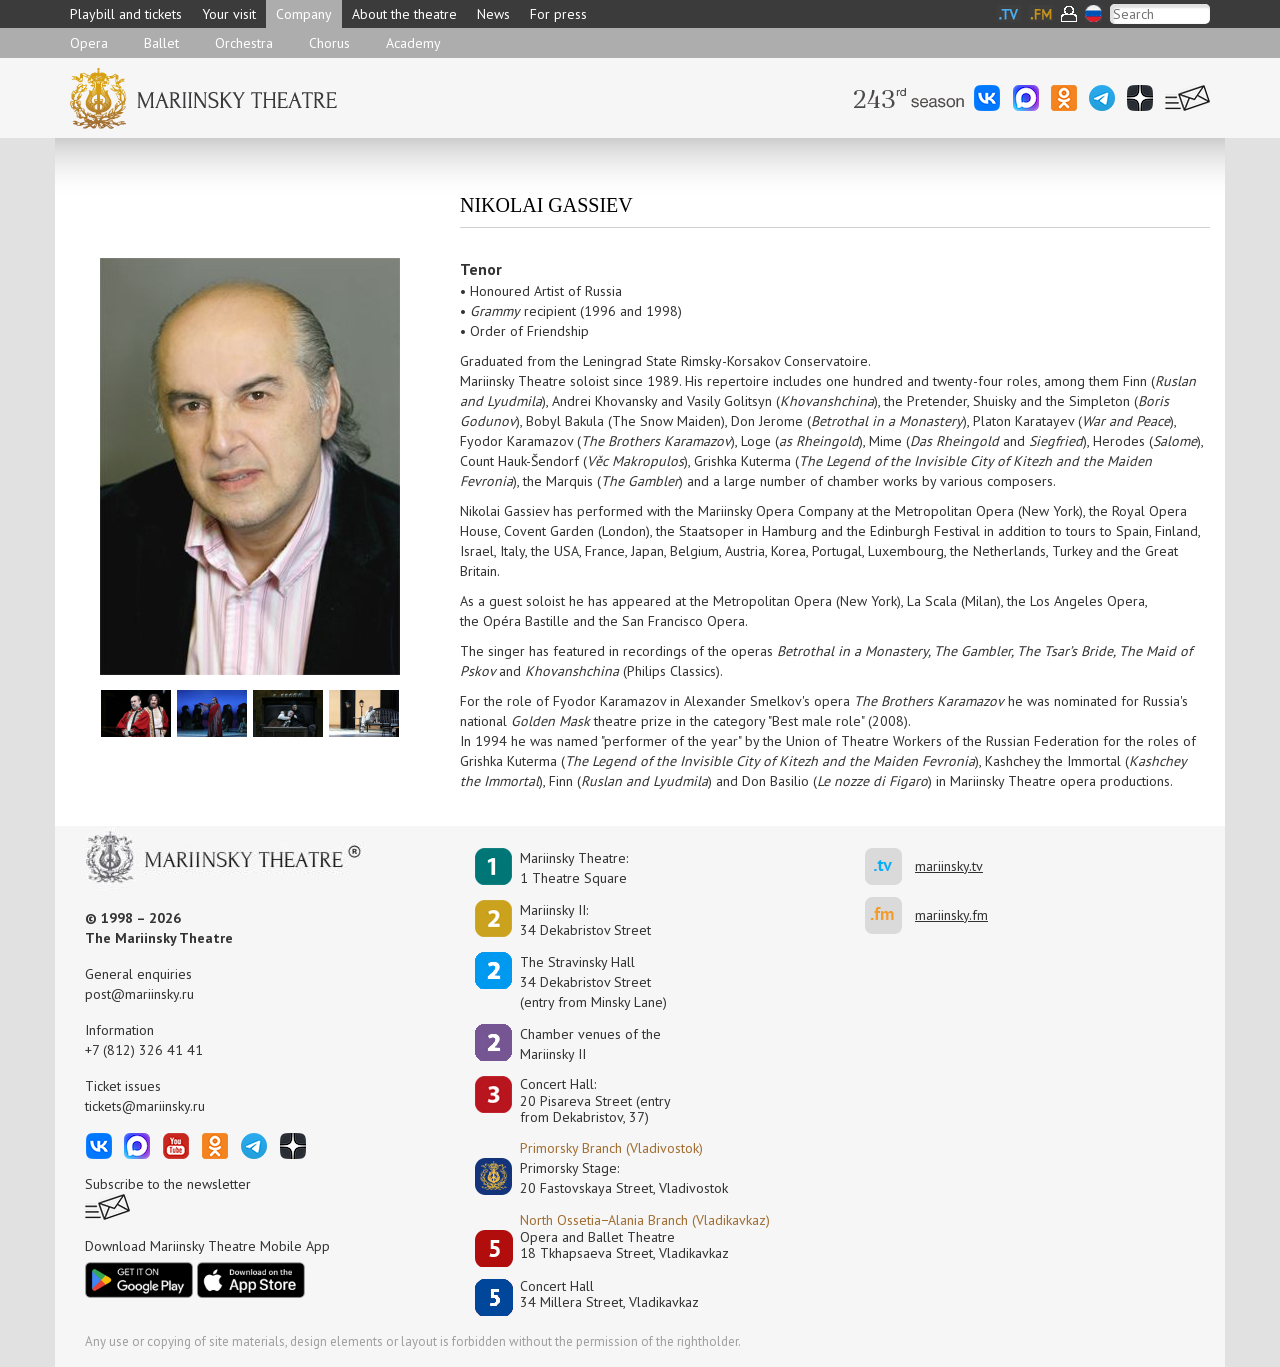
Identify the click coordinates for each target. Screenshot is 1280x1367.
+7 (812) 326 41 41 (144, 1050)
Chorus (329, 43)
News (493, 14)
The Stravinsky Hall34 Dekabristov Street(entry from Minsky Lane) (593, 982)
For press (558, 14)
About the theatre (404, 14)
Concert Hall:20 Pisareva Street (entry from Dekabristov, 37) (595, 1101)
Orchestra (244, 43)
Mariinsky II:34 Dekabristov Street (585, 920)
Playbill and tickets (126, 14)
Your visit (229, 14)
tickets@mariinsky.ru (145, 1106)
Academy (413, 43)
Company (304, 14)
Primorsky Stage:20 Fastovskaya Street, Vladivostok (610, 1178)
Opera (89, 43)
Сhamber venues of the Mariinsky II (590, 1044)
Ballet (161, 43)
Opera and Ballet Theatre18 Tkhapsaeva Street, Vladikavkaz (624, 1245)
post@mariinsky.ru (139, 994)
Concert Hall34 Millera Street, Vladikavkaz (609, 1294)
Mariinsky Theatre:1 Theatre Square (574, 868)
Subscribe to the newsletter (168, 1184)
